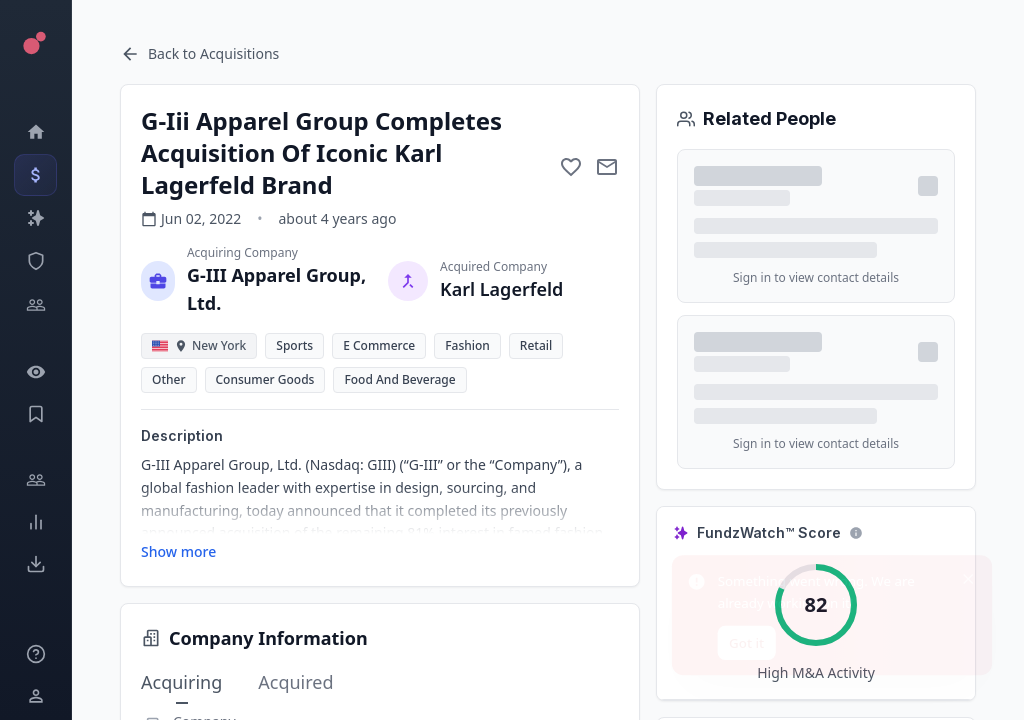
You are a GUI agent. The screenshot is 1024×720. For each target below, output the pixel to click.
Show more (178, 551)
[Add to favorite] (571, 167)
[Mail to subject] (607, 167)
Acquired (295, 682)
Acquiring (181, 683)
